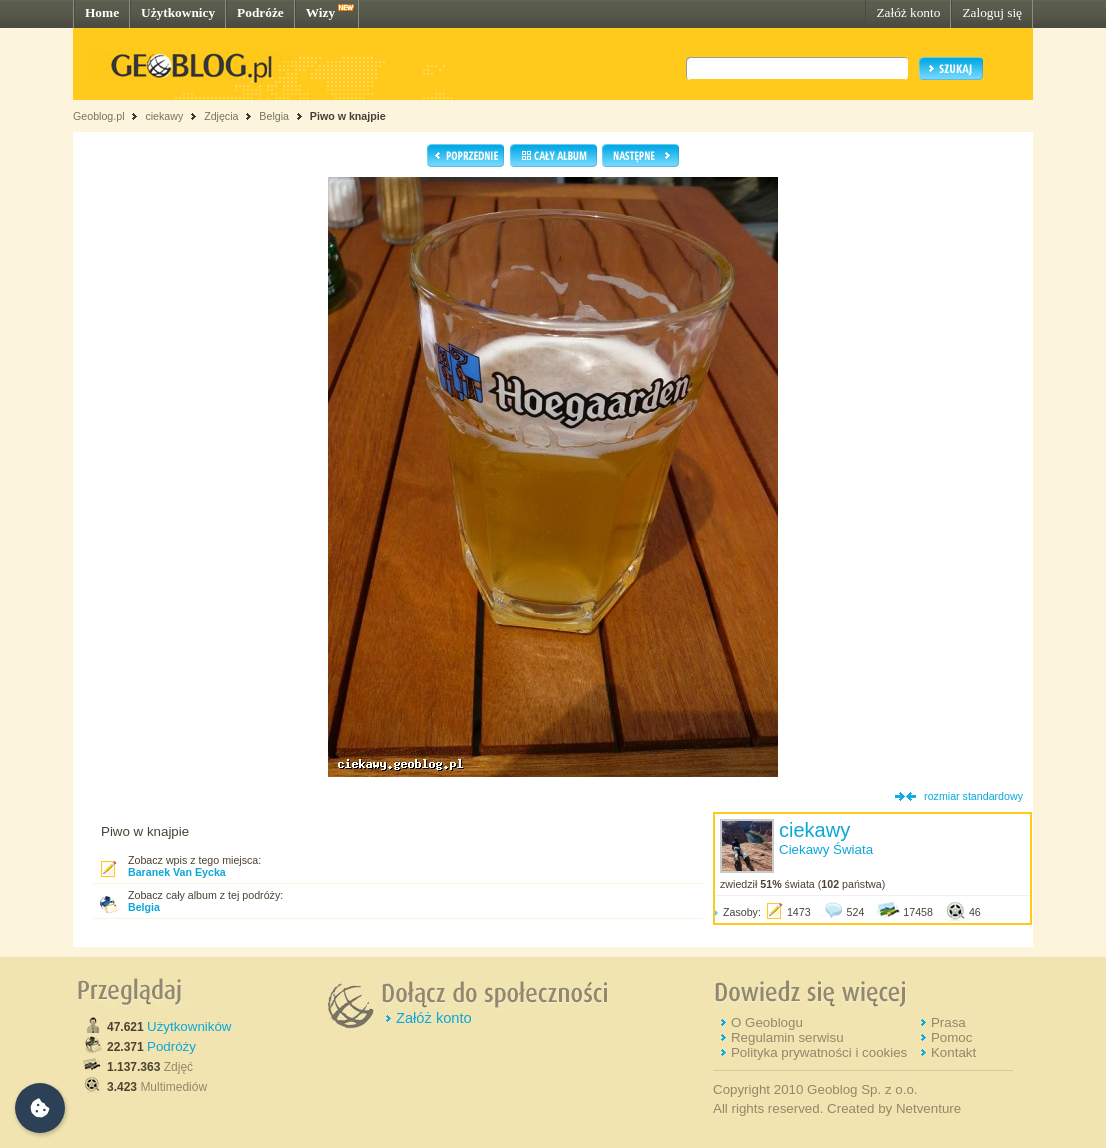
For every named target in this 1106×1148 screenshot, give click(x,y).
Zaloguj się (992, 12)
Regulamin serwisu (787, 1037)
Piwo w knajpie (348, 116)
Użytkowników (189, 1026)
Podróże (260, 12)
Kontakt (953, 1052)
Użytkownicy (178, 12)
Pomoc (951, 1037)
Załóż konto (908, 12)
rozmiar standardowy (973, 796)
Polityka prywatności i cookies (819, 1052)
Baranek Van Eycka (177, 872)
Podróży (171, 1046)
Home (102, 12)
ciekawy (164, 116)
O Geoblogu (767, 1022)
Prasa (948, 1022)
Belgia (274, 116)
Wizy (320, 12)
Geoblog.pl (99, 116)
